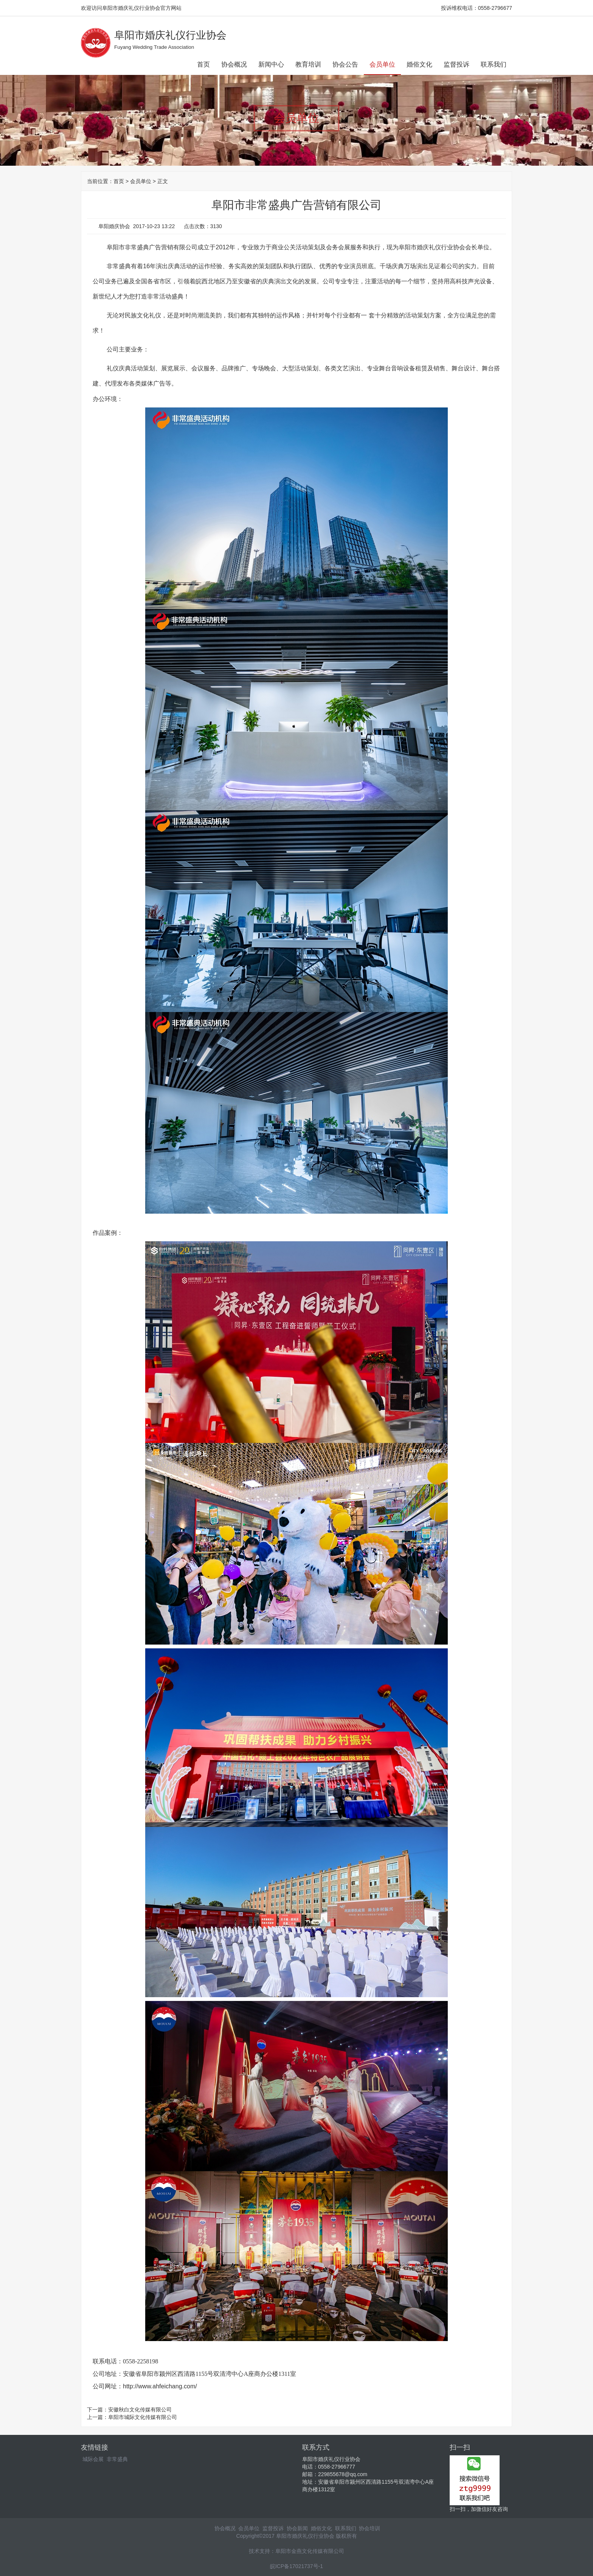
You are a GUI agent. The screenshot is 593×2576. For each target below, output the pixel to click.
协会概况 (234, 64)
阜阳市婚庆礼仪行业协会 (170, 35)
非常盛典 (117, 2459)
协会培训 (369, 2528)
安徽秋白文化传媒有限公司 (140, 2410)
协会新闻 (297, 2528)
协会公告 (345, 64)
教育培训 (308, 64)
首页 (203, 64)
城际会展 (93, 2459)
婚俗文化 (419, 64)
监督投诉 (456, 64)
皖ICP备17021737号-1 (296, 2566)
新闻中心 (271, 64)
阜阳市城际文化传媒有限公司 (142, 2417)
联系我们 (493, 64)
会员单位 (382, 64)
